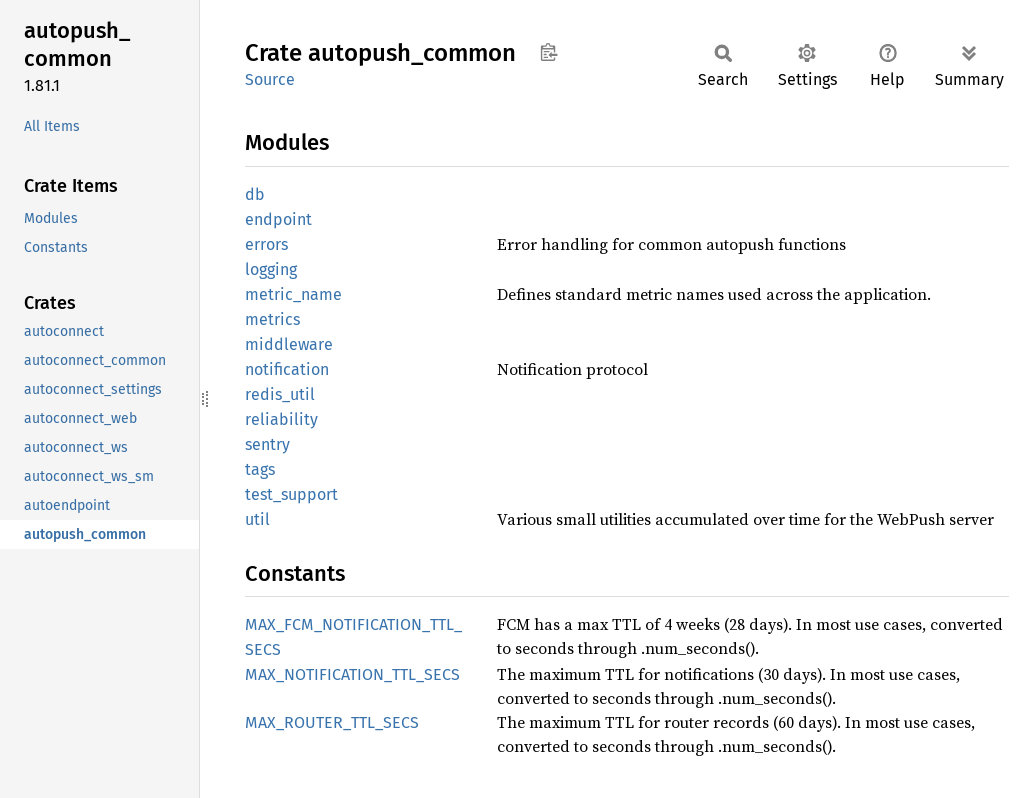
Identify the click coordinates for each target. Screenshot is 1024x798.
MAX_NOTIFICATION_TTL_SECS (352, 674)
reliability (281, 419)
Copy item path (548, 52)
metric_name (293, 294)
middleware (289, 344)
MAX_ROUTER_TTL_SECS (332, 722)
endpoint (278, 219)
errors (266, 244)
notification (287, 369)
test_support (291, 494)
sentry (267, 444)
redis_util (280, 394)
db (255, 194)
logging (271, 269)
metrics (272, 319)
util (257, 519)
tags (260, 469)
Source (270, 79)
